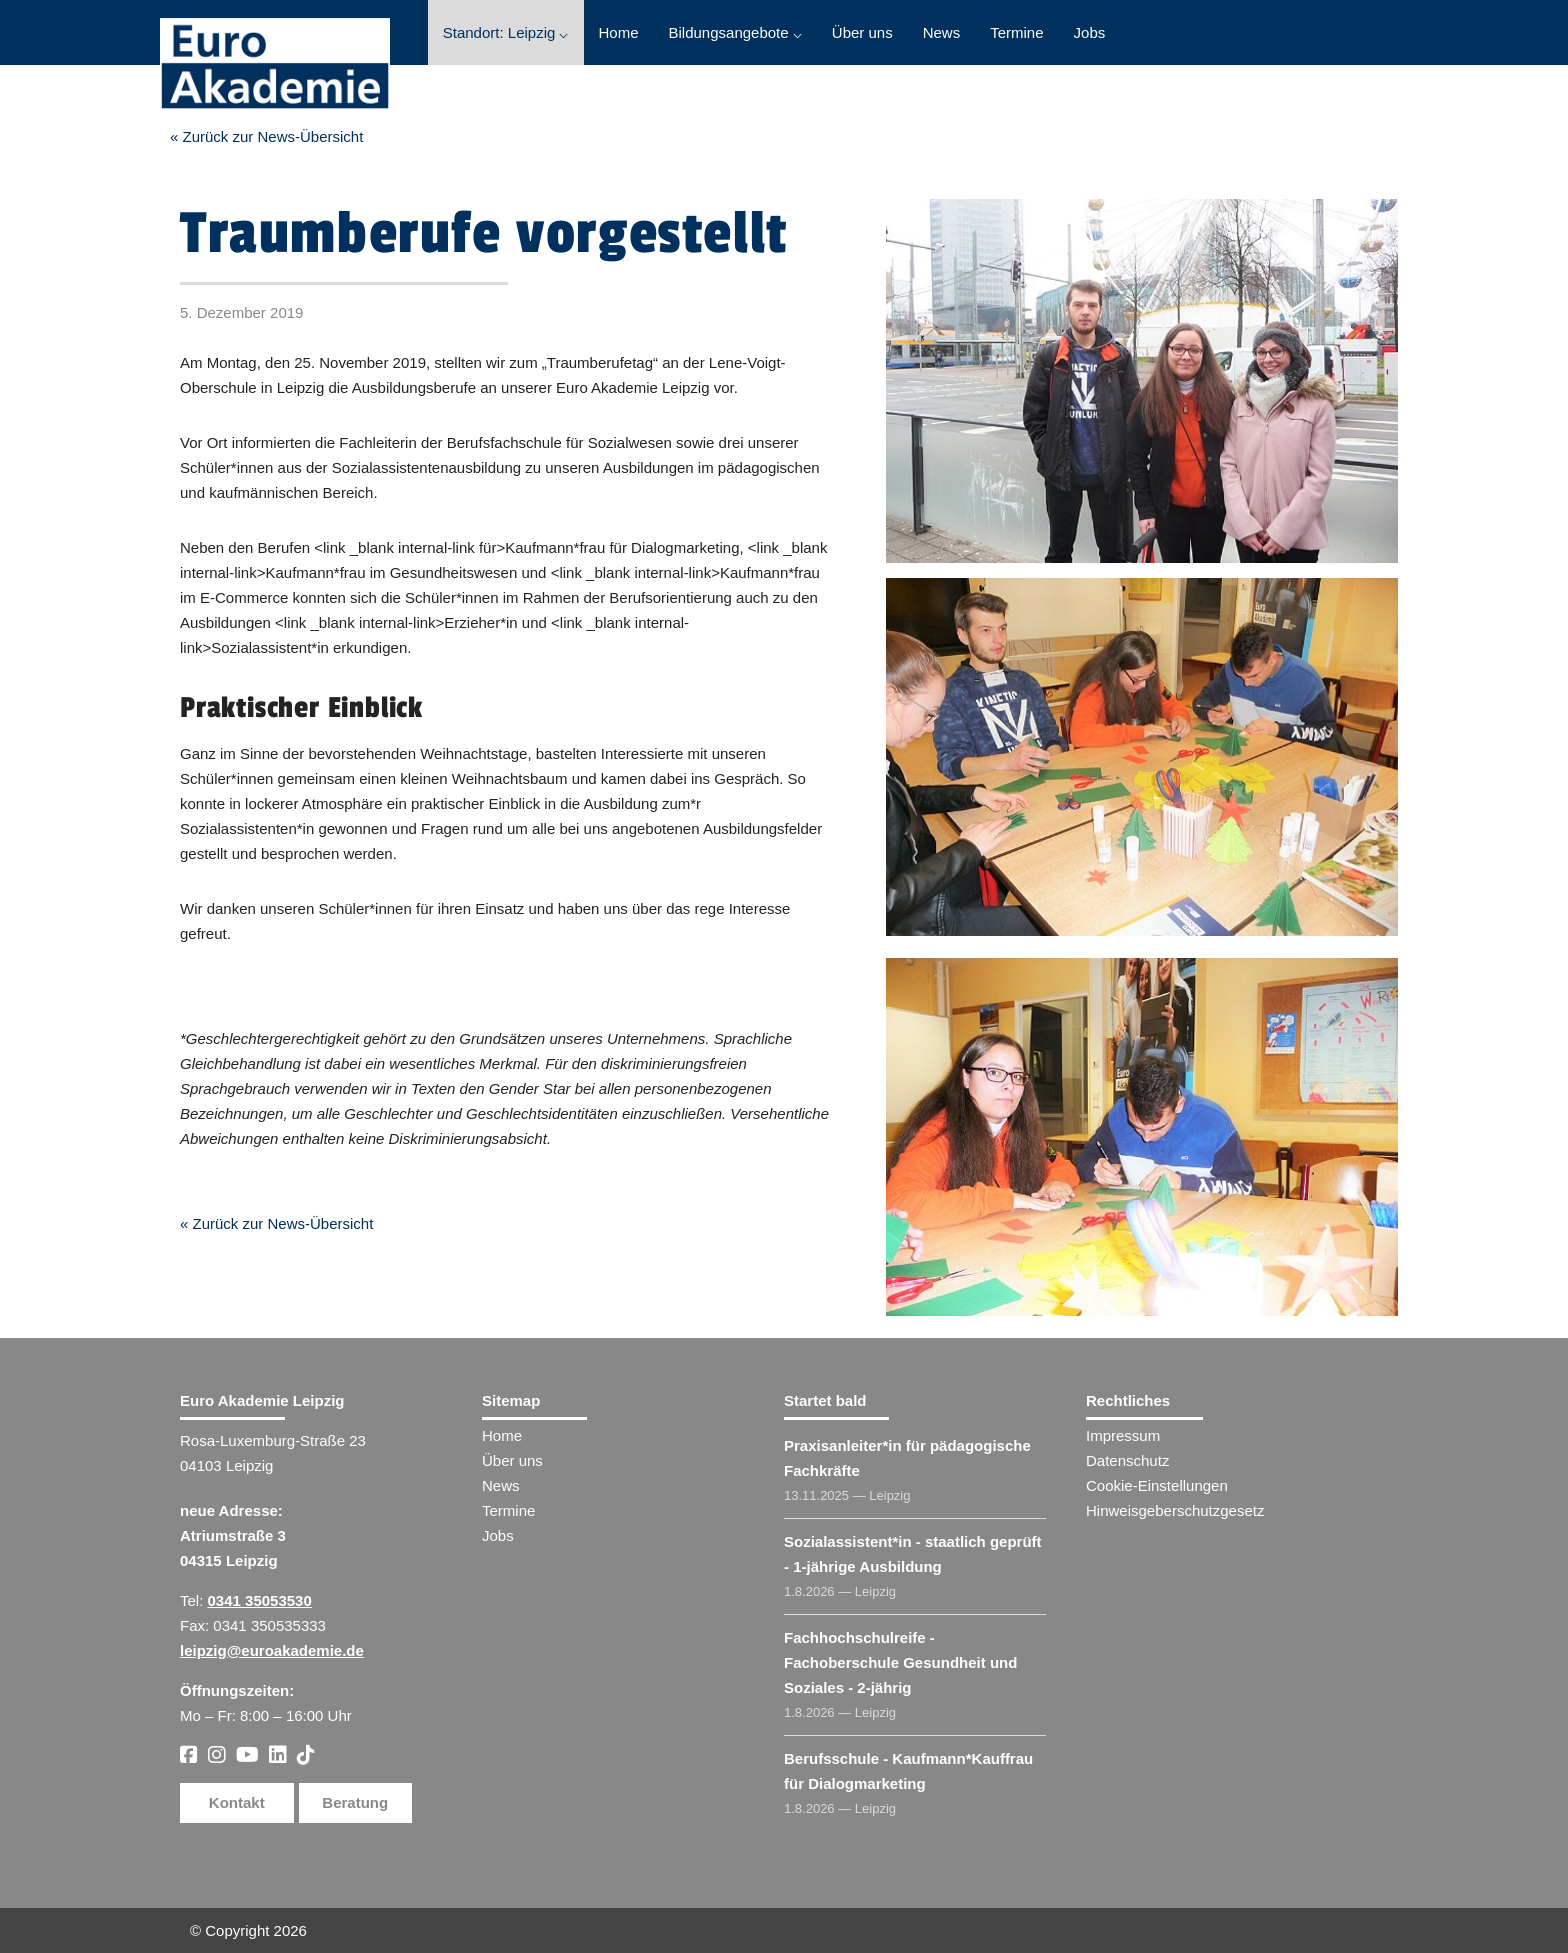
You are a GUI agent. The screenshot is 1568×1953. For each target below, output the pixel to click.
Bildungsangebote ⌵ (735, 32)
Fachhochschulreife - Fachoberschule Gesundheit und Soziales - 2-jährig (900, 1662)
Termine (1016, 32)
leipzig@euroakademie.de (272, 1650)
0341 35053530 (260, 1600)
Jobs (1090, 32)
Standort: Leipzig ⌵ (506, 32)
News (942, 32)
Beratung (355, 1802)
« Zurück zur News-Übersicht (266, 136)
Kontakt (237, 1802)
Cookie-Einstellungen (1157, 1485)
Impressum (1123, 1435)
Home (619, 32)
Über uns (862, 32)
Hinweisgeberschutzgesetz (1175, 1510)
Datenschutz (1127, 1460)
